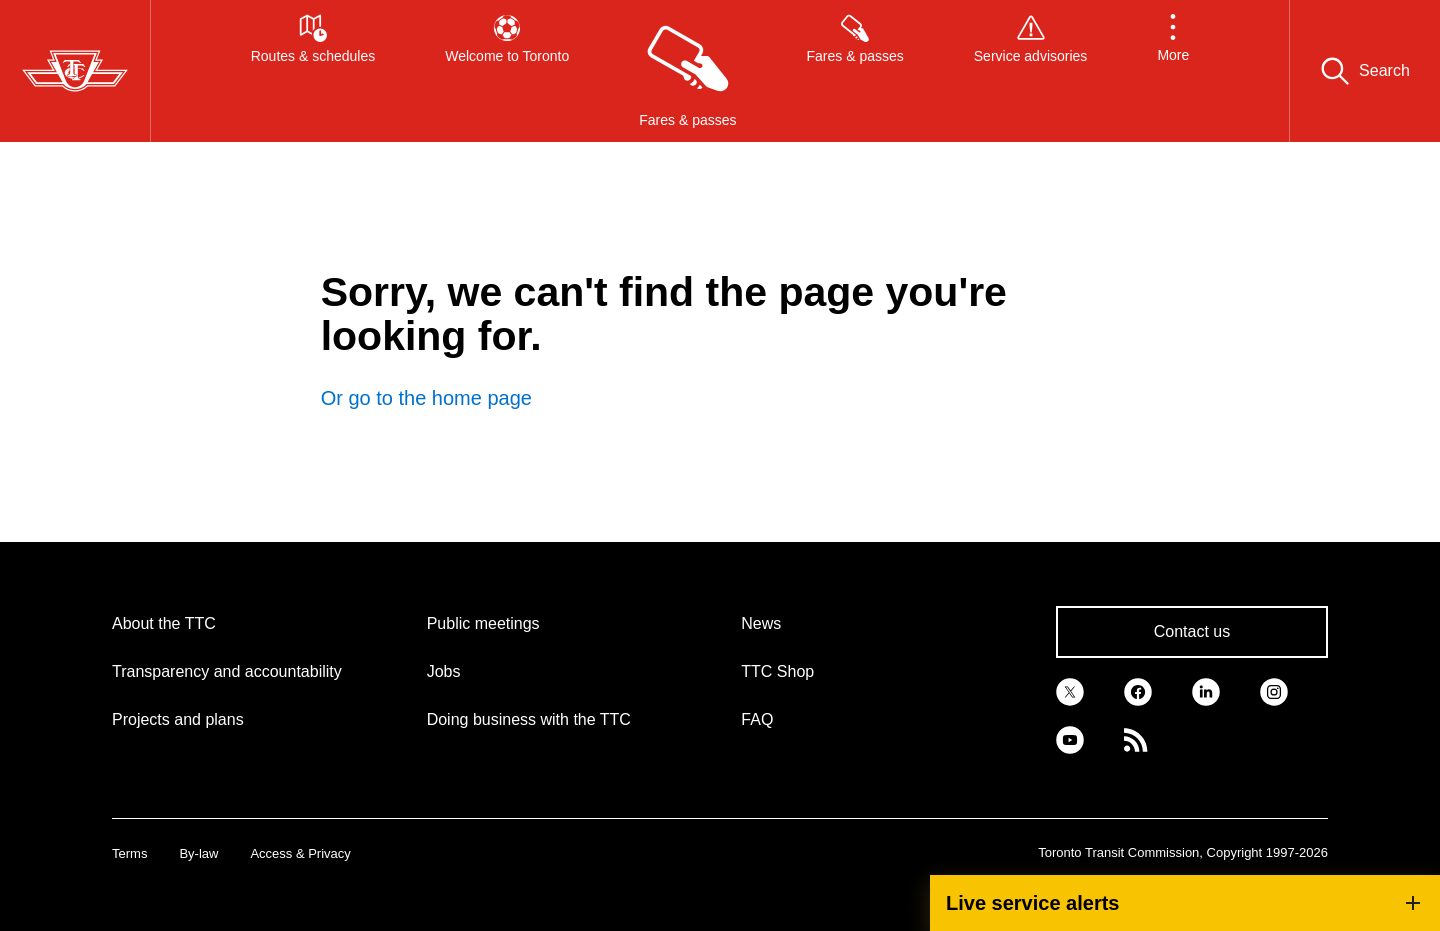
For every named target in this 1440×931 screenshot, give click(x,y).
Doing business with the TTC (529, 719)
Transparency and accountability (227, 671)
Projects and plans (178, 719)
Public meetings (483, 623)
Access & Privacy (300, 853)
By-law (198, 853)
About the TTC (164, 623)
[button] (1173, 71)
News (761, 623)
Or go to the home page (426, 398)
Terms (129, 853)
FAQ (757, 719)
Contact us (1192, 631)
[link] (1070, 690)
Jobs (444, 671)
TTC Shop (777, 671)
